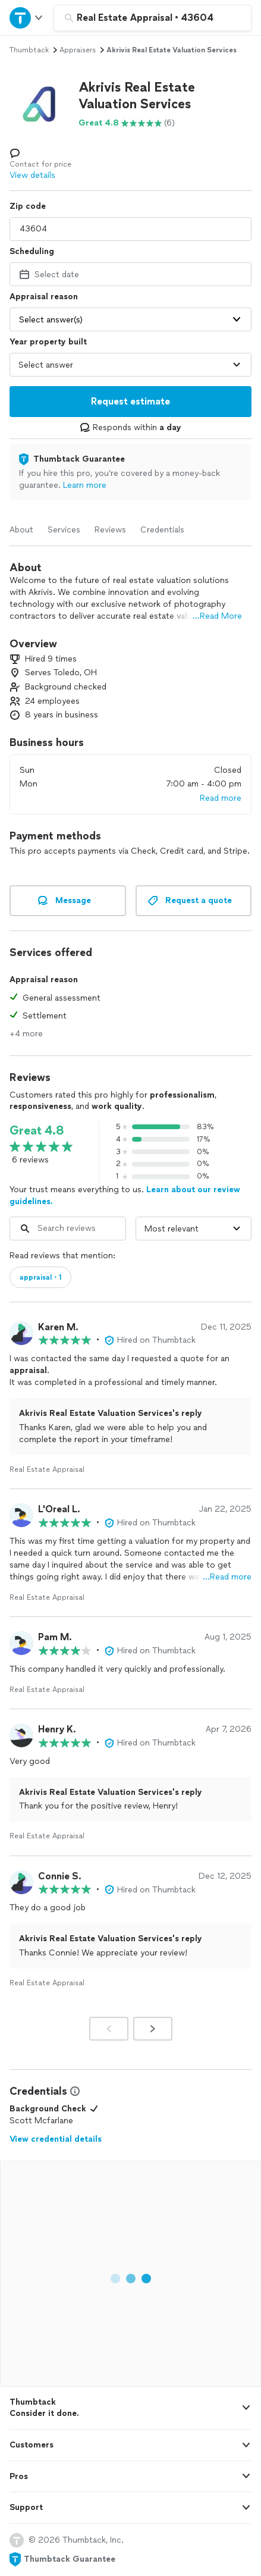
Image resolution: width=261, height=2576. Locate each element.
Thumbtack (29, 50)
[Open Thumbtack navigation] (27, 17)
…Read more (227, 1577)
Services (64, 530)
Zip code (28, 206)
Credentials (162, 530)
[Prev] (108, 2029)
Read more (220, 798)
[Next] (152, 2029)
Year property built (48, 342)
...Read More (217, 616)
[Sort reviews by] (194, 1228)
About (21, 530)
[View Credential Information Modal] (73, 2091)
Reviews (110, 530)
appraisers (77, 50)
